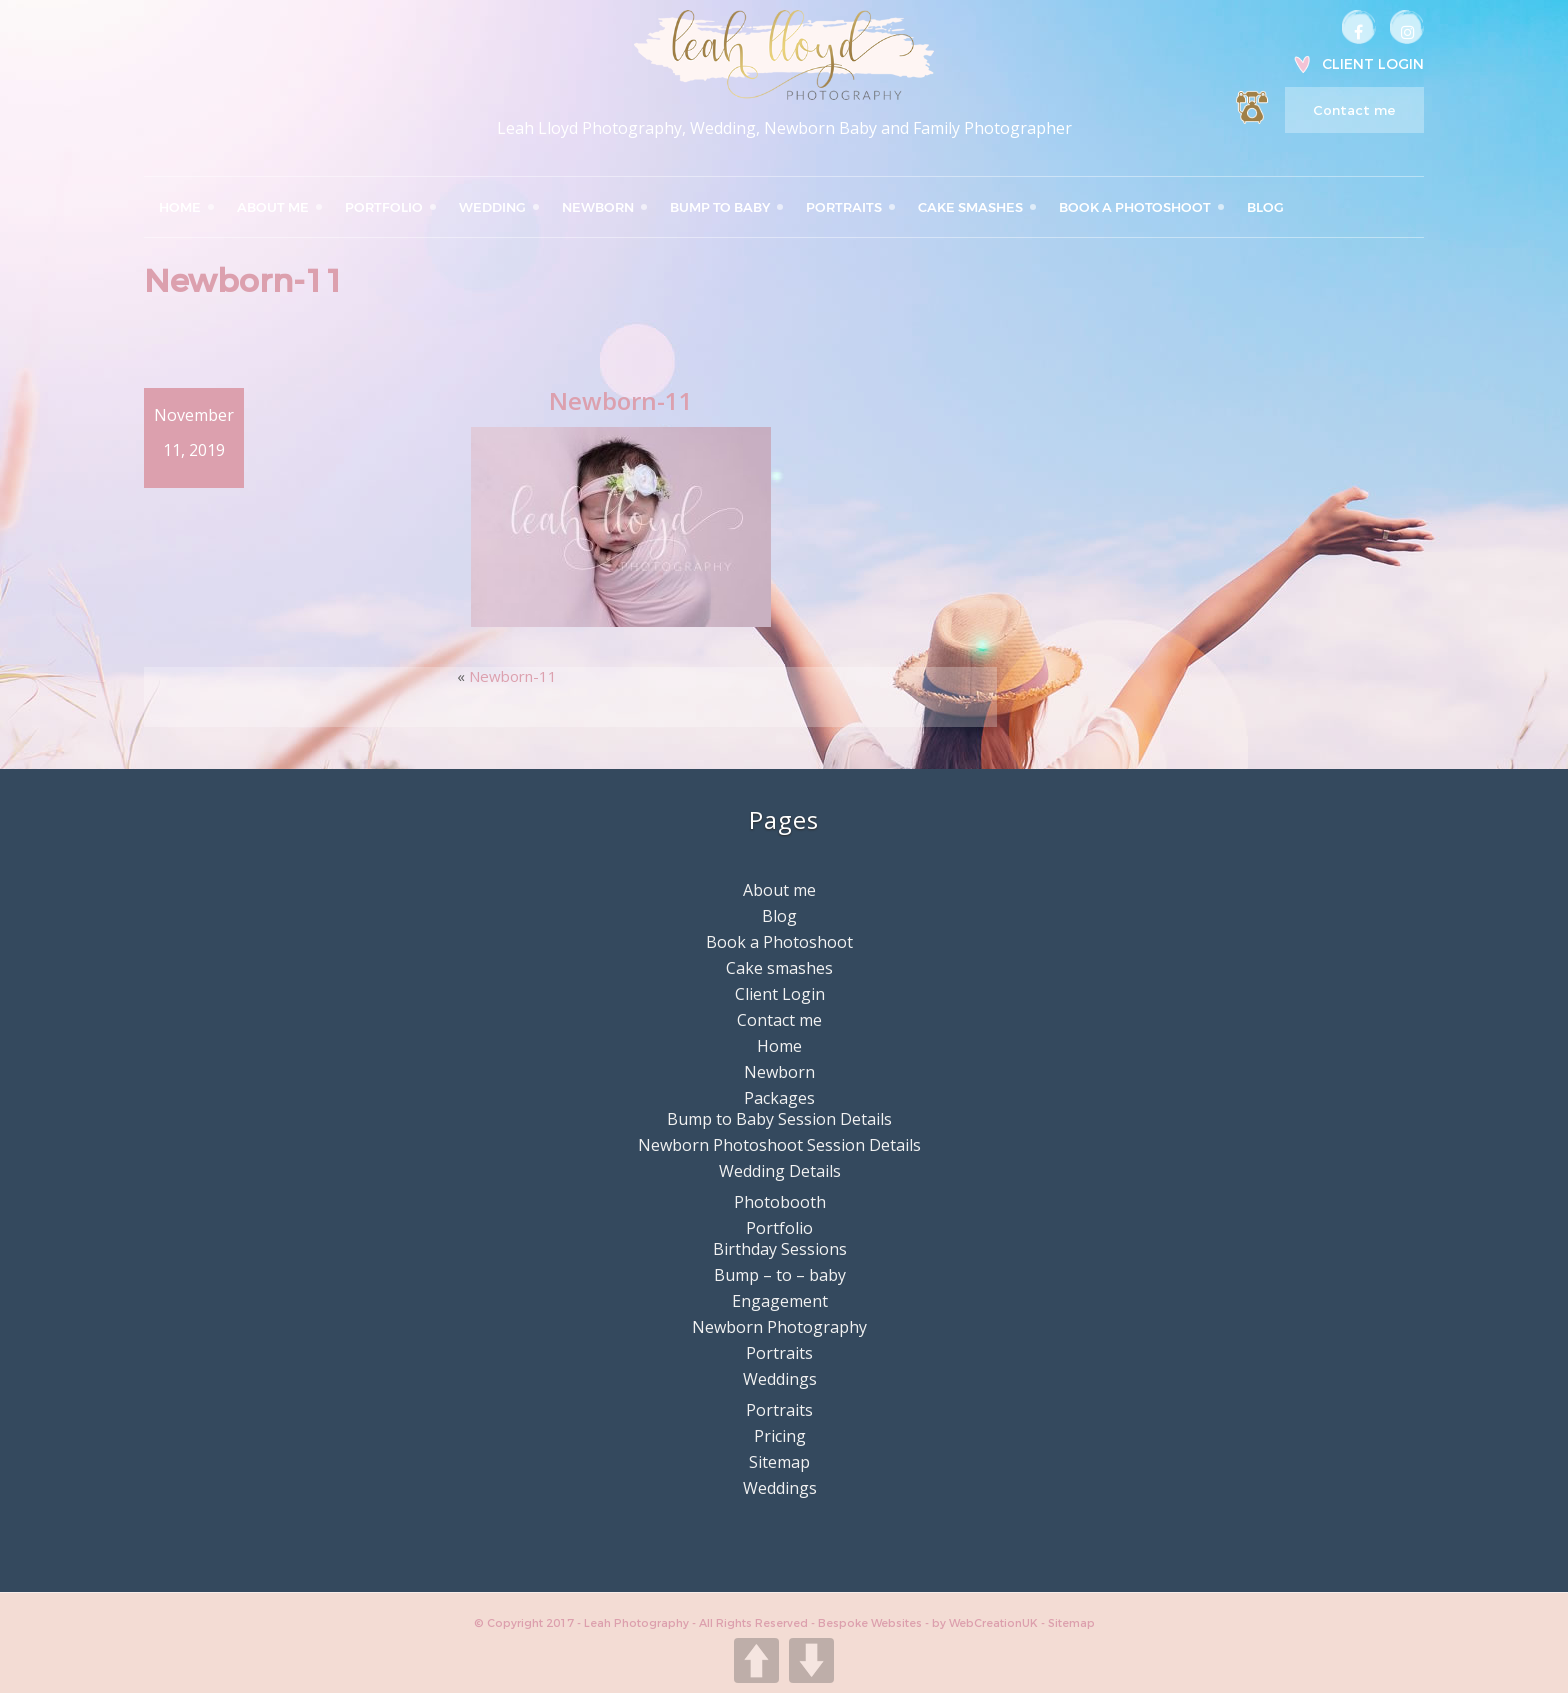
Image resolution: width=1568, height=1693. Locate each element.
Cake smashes (970, 207)
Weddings (780, 1379)
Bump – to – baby (780, 1275)
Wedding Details (780, 1171)
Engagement (780, 1301)
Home (180, 207)
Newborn (598, 207)
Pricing (780, 1436)
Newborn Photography (779, 1327)
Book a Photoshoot (1135, 207)
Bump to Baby (720, 207)
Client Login (1373, 64)
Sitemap (779, 1462)
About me (273, 207)
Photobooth (780, 1202)
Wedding (492, 207)
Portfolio (384, 207)
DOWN (811, 1660)
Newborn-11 (513, 676)
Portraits (844, 207)
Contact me (1354, 110)
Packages (779, 1098)
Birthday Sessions (780, 1249)
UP (756, 1660)
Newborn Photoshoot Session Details (779, 1145)
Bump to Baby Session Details (779, 1119)
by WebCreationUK (986, 1623)
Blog (1265, 207)
